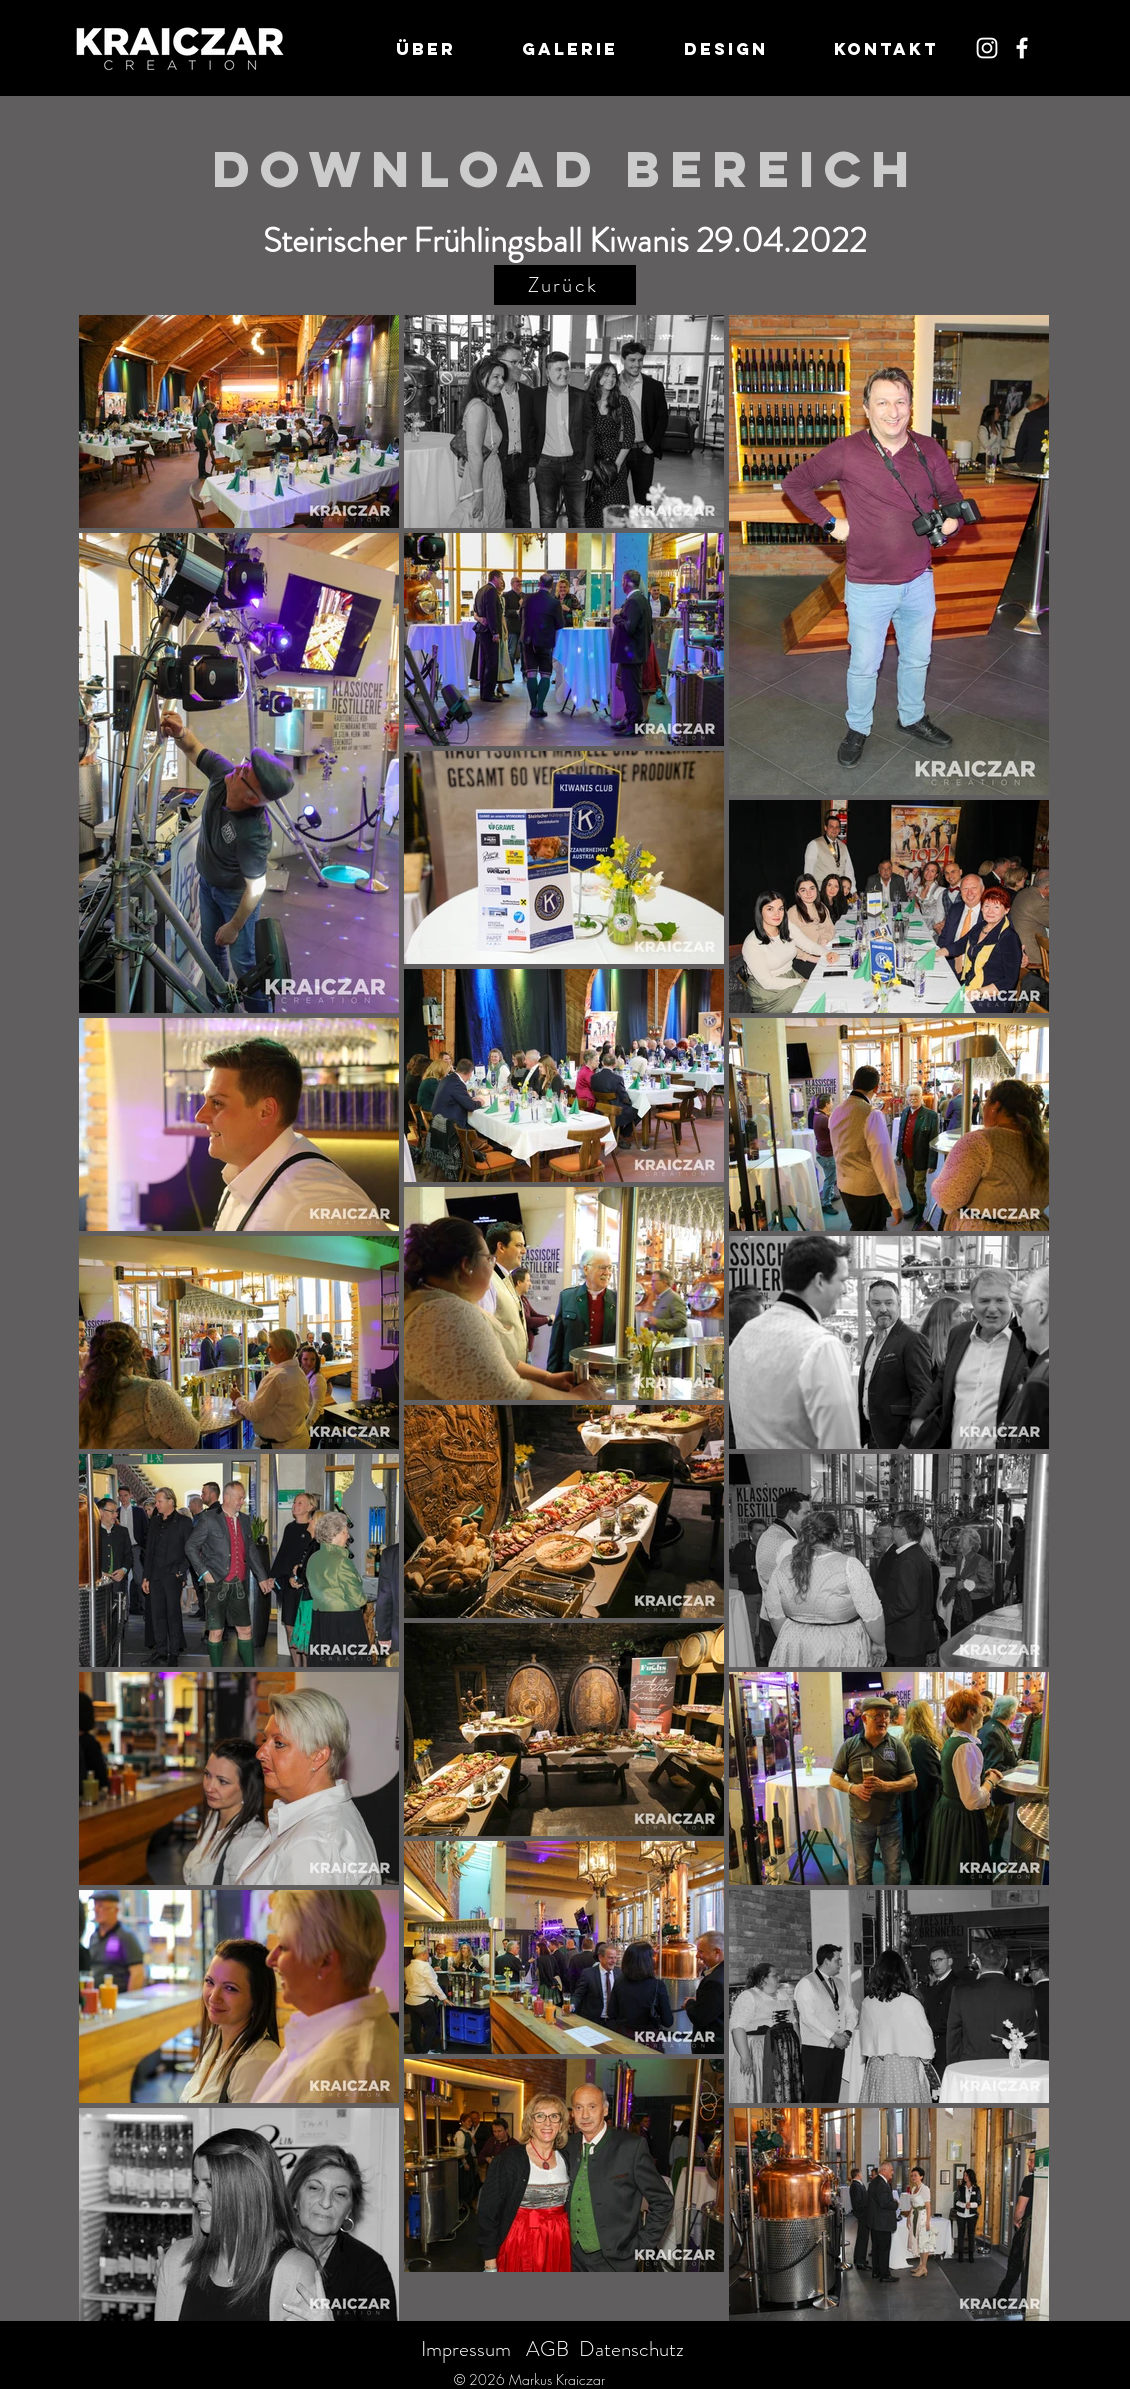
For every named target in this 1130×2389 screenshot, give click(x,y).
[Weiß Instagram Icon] (987, 48)
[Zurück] (565, 285)
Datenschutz (631, 2349)
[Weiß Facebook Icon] (1022, 48)
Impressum (466, 2349)
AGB (547, 2349)
